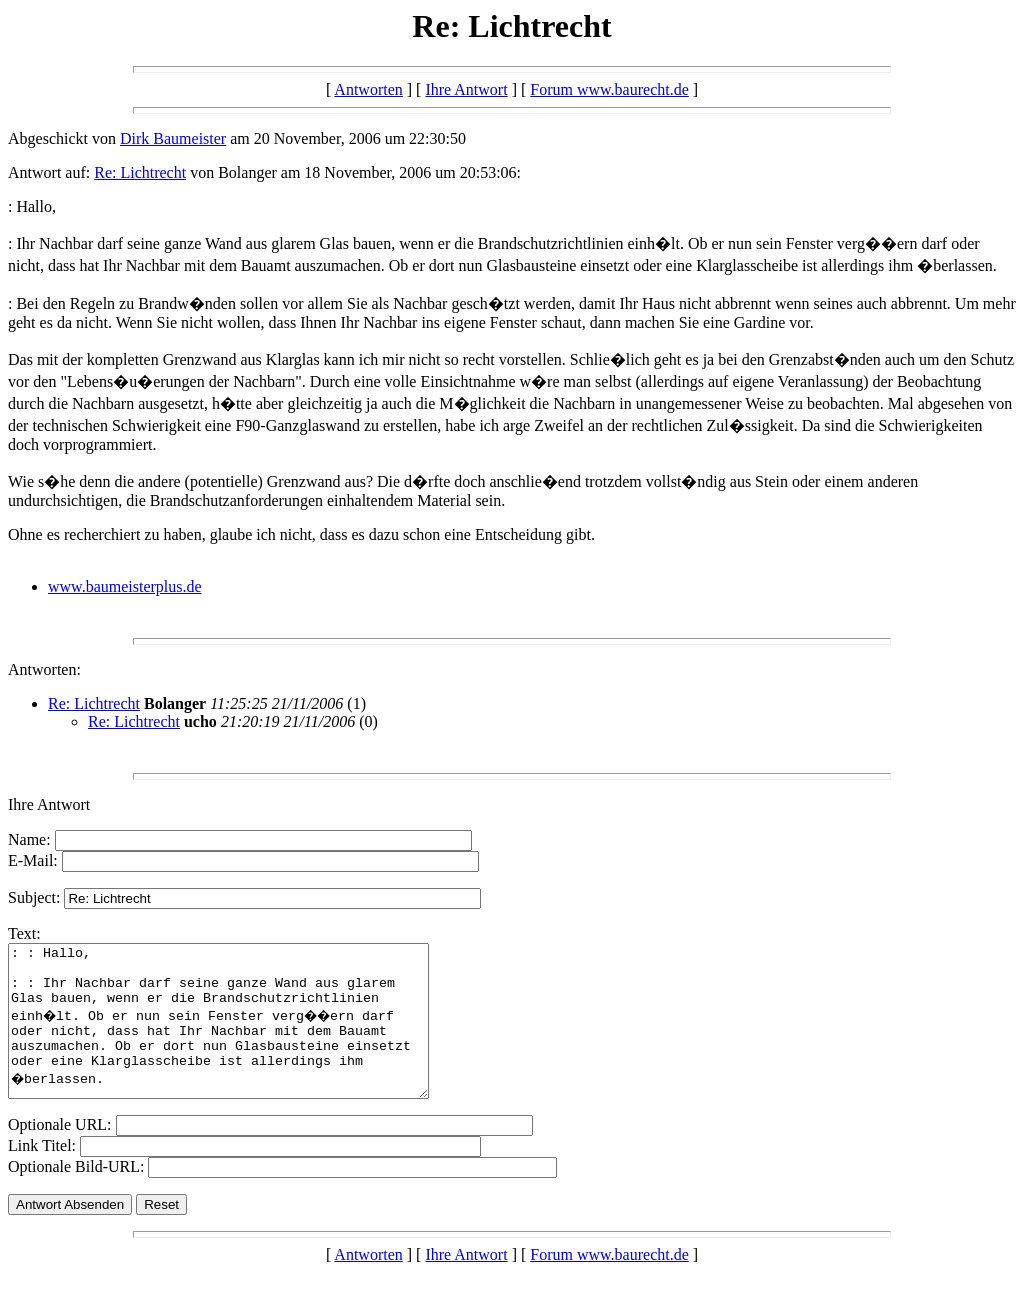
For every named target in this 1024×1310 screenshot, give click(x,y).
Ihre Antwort (466, 89)
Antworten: (44, 669)
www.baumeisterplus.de (125, 586)
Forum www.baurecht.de (609, 89)
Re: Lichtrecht (140, 172)
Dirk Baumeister (173, 138)
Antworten (368, 89)
